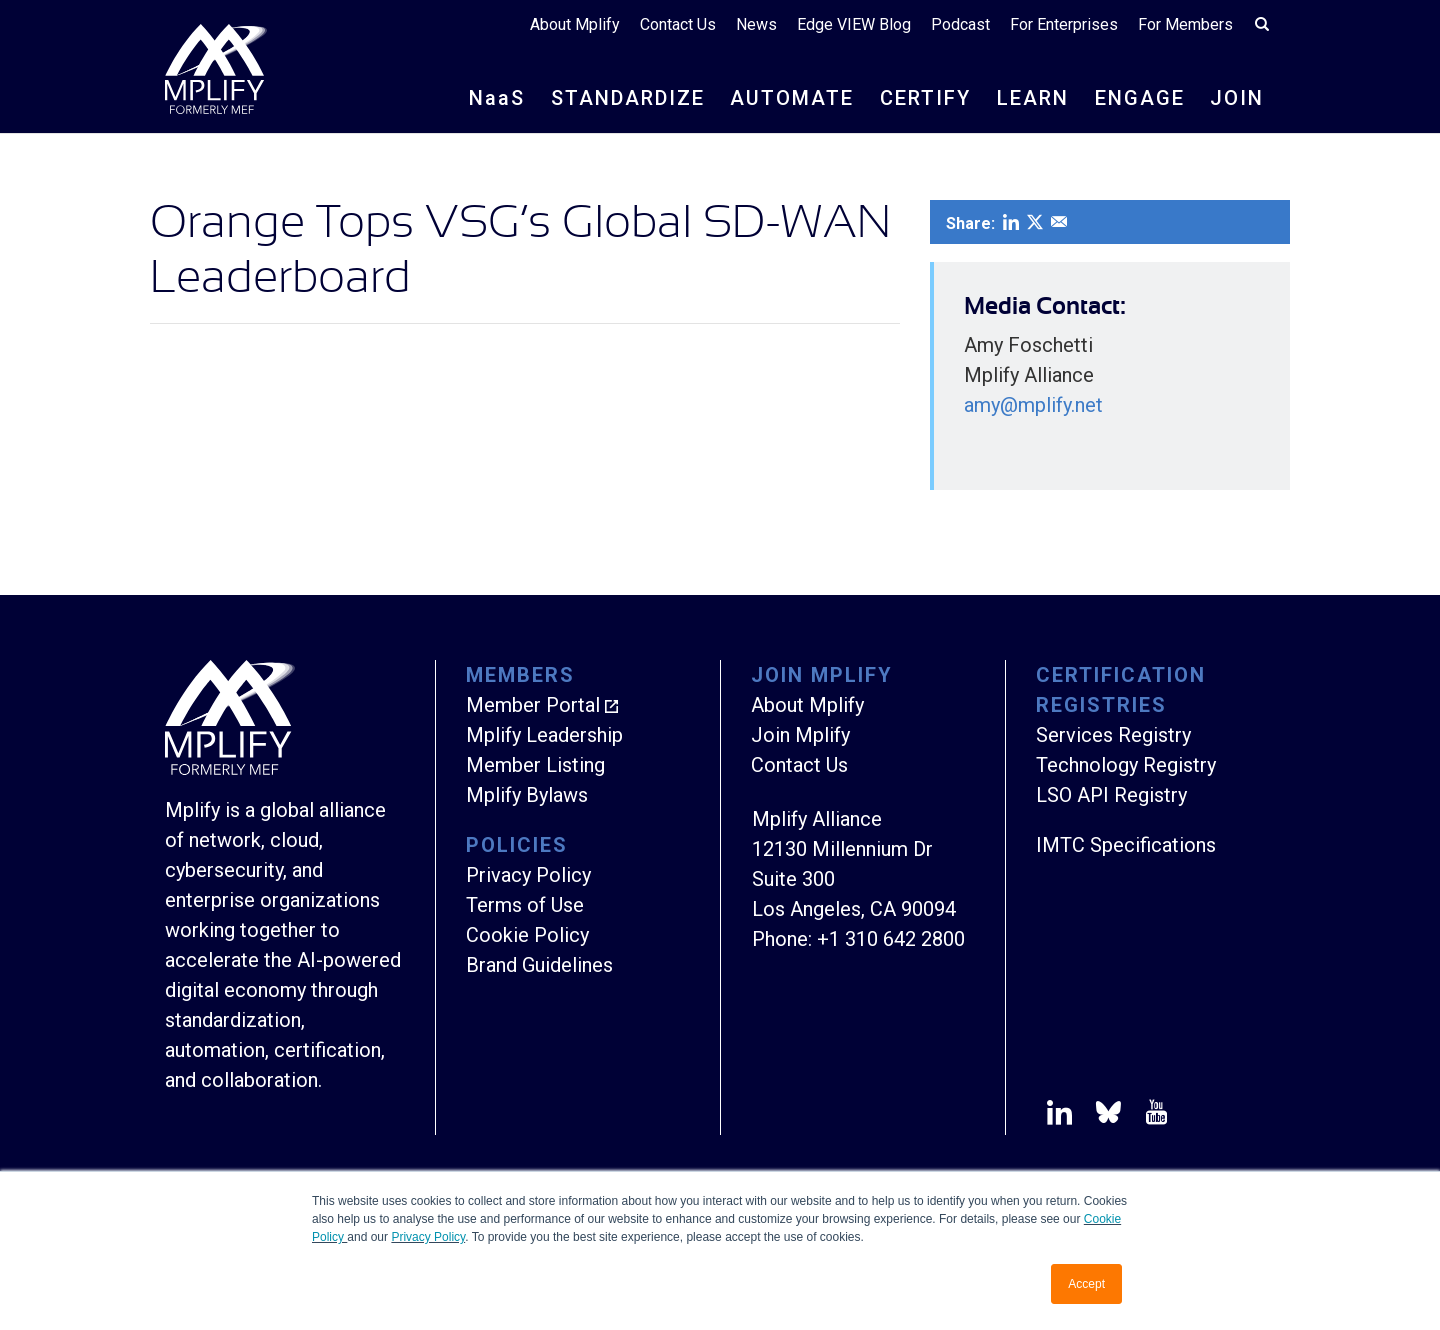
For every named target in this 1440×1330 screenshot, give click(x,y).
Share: (970, 223)
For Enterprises (1064, 24)
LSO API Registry (1111, 795)
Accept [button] (1086, 1284)
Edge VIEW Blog (854, 24)
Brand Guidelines (539, 965)
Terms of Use (525, 905)
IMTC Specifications (1126, 845)
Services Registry (1113, 735)
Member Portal (533, 705)
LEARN (1033, 98)
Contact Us (678, 24)
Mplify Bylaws (527, 795)
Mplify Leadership (544, 735)
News (756, 24)
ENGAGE (1140, 98)
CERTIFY (925, 98)
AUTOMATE (792, 98)
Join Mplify (800, 735)
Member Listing (535, 765)
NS (497, 98)
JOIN (1237, 98)
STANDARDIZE (628, 98)
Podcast (960, 24)
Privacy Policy (428, 1237)
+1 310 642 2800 (891, 939)
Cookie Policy (527, 935)
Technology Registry (1126, 765)
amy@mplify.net (1033, 405)
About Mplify (575, 24)
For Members (1185, 24)
